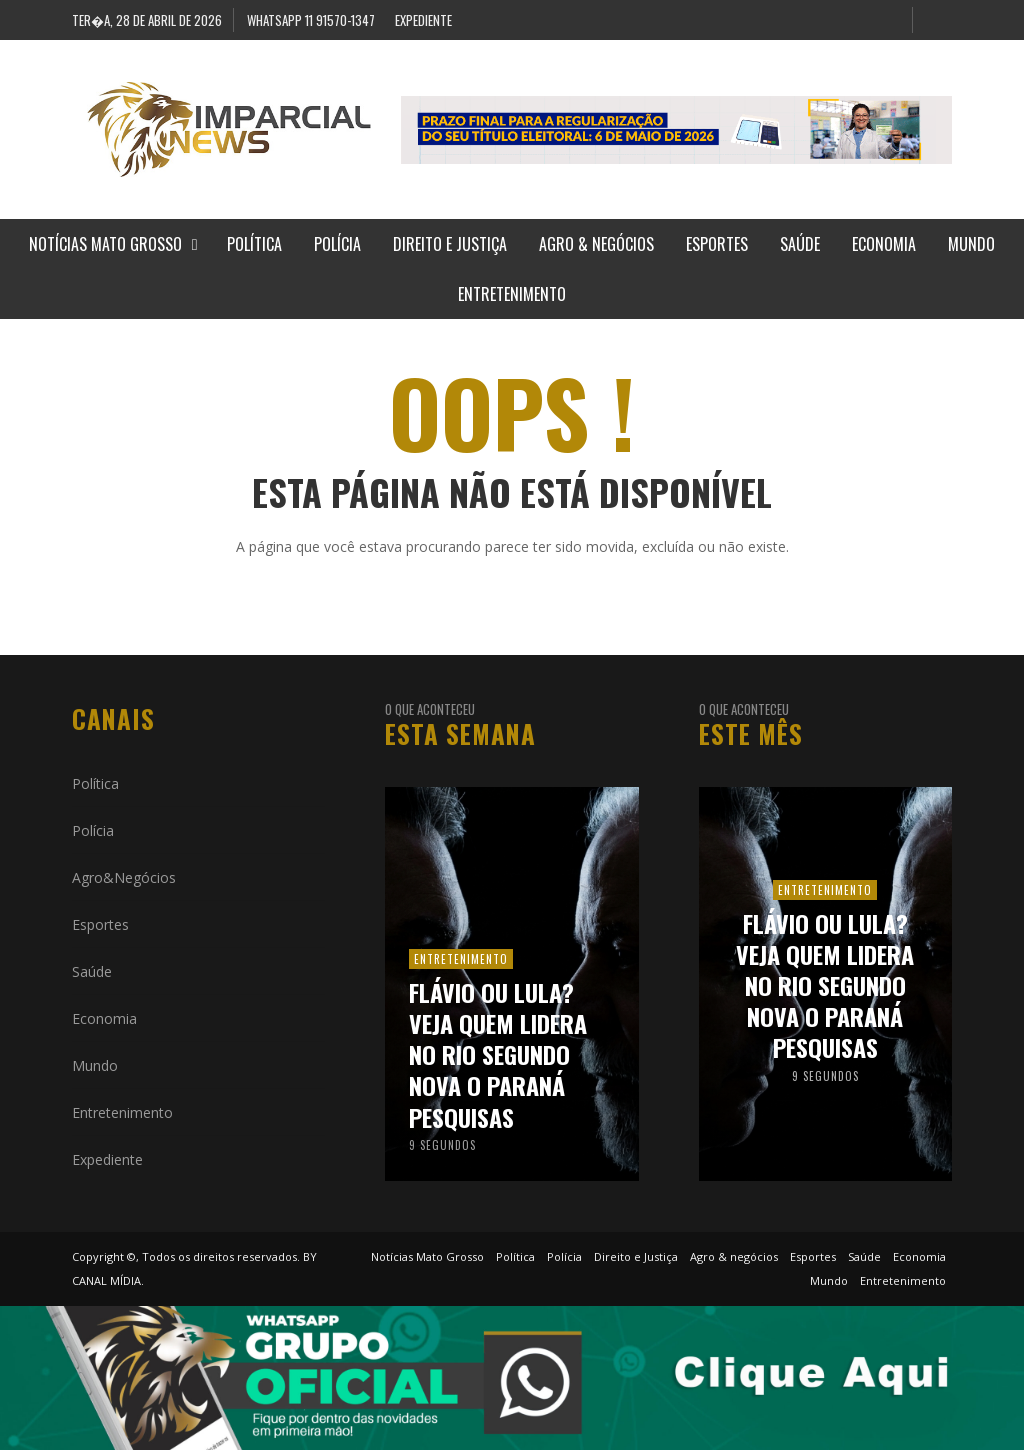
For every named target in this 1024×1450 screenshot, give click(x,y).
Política (95, 783)
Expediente (107, 1159)
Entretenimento (122, 1112)
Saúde (92, 971)
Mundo (95, 1065)
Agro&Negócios (124, 877)
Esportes (100, 924)
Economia (104, 1018)
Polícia (93, 830)
